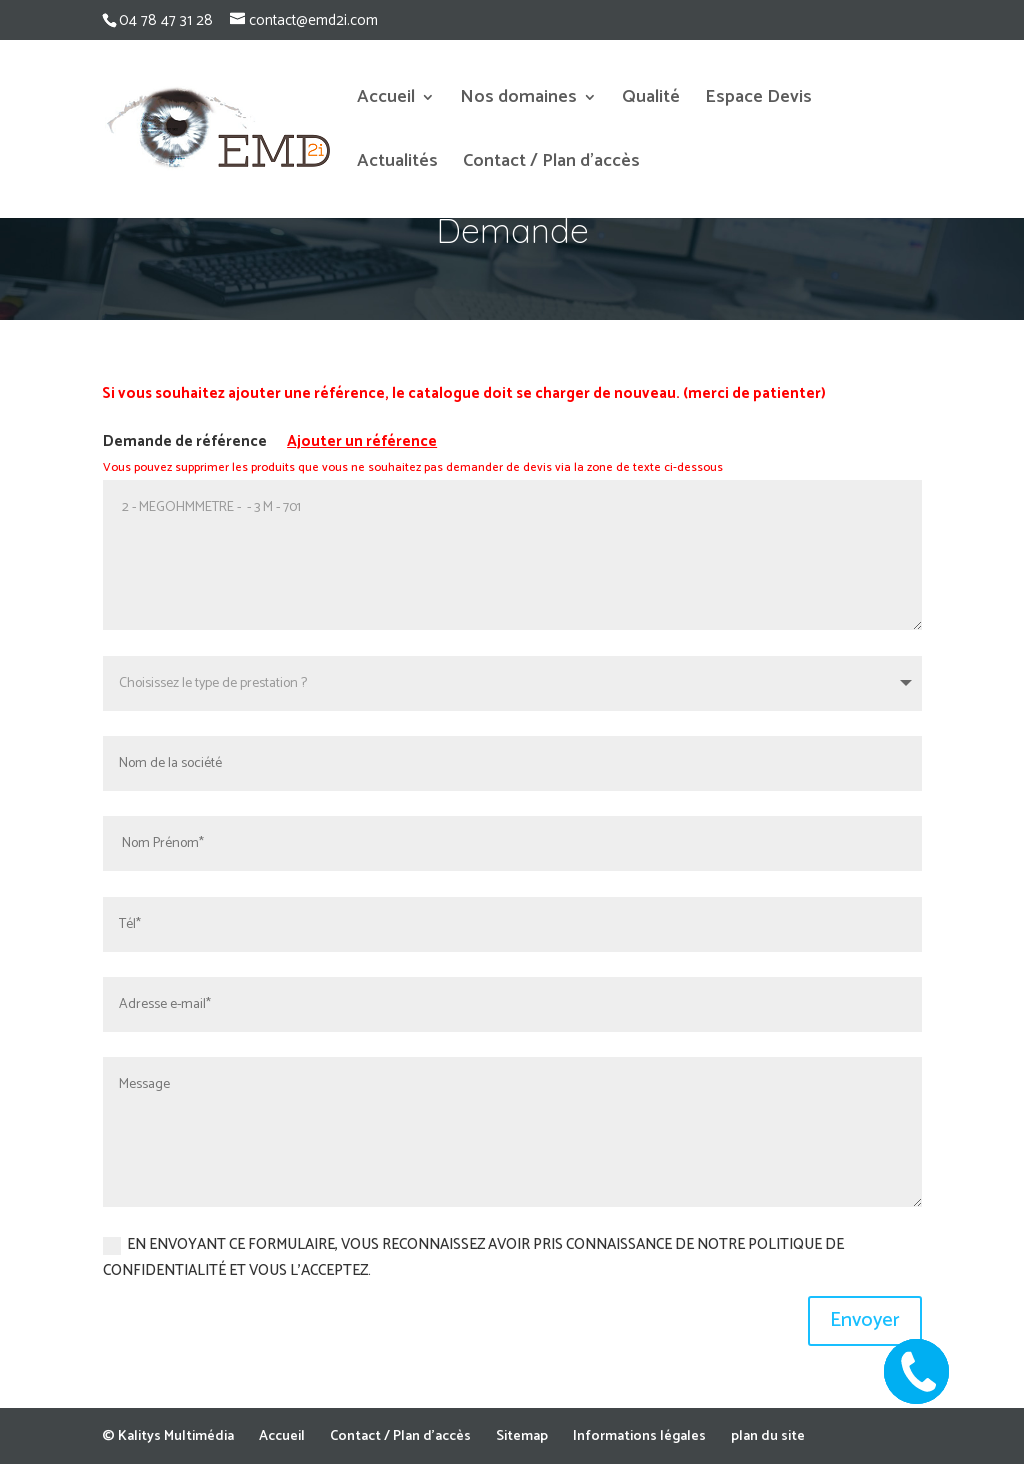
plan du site (768, 1436)
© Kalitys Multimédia (168, 1436)
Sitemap (522, 1436)
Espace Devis (758, 101)
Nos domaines (518, 101)
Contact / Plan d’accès (551, 165)
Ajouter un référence (362, 441)
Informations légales (639, 1436)
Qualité (651, 101)
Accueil (386, 101)
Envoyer (865, 1320)
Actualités (397, 165)
